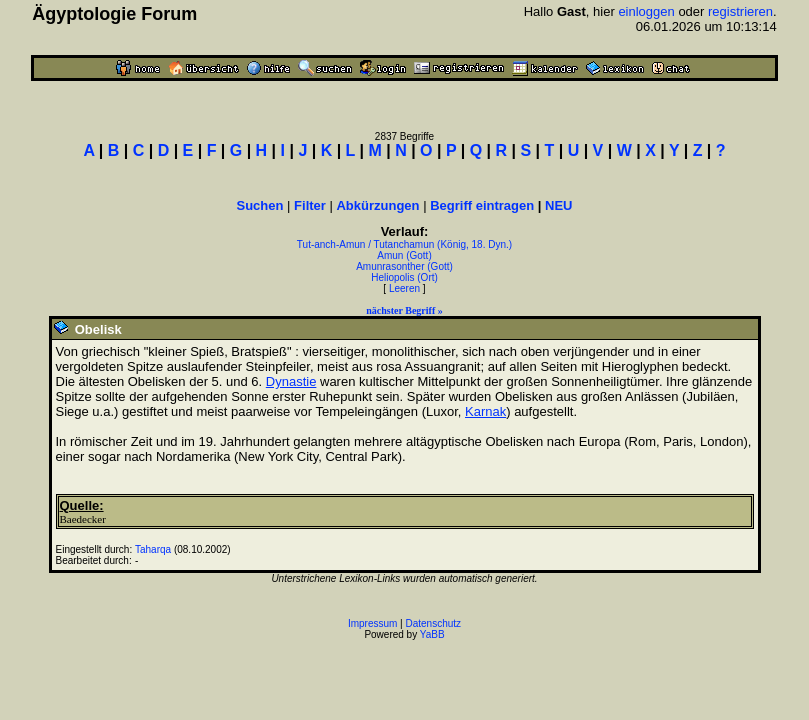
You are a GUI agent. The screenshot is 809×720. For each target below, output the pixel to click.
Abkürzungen (377, 205)
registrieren (740, 11)
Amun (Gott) (404, 255)
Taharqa (153, 549)
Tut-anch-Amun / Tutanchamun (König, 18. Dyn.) (404, 244)
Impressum (372, 623)
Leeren (404, 288)
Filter (310, 205)
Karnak (485, 411)
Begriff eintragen (482, 205)
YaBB (432, 634)
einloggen (646, 11)
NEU (558, 205)
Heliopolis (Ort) (404, 277)
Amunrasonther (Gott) (404, 266)
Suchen (260, 205)
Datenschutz (434, 623)
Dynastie (291, 381)
